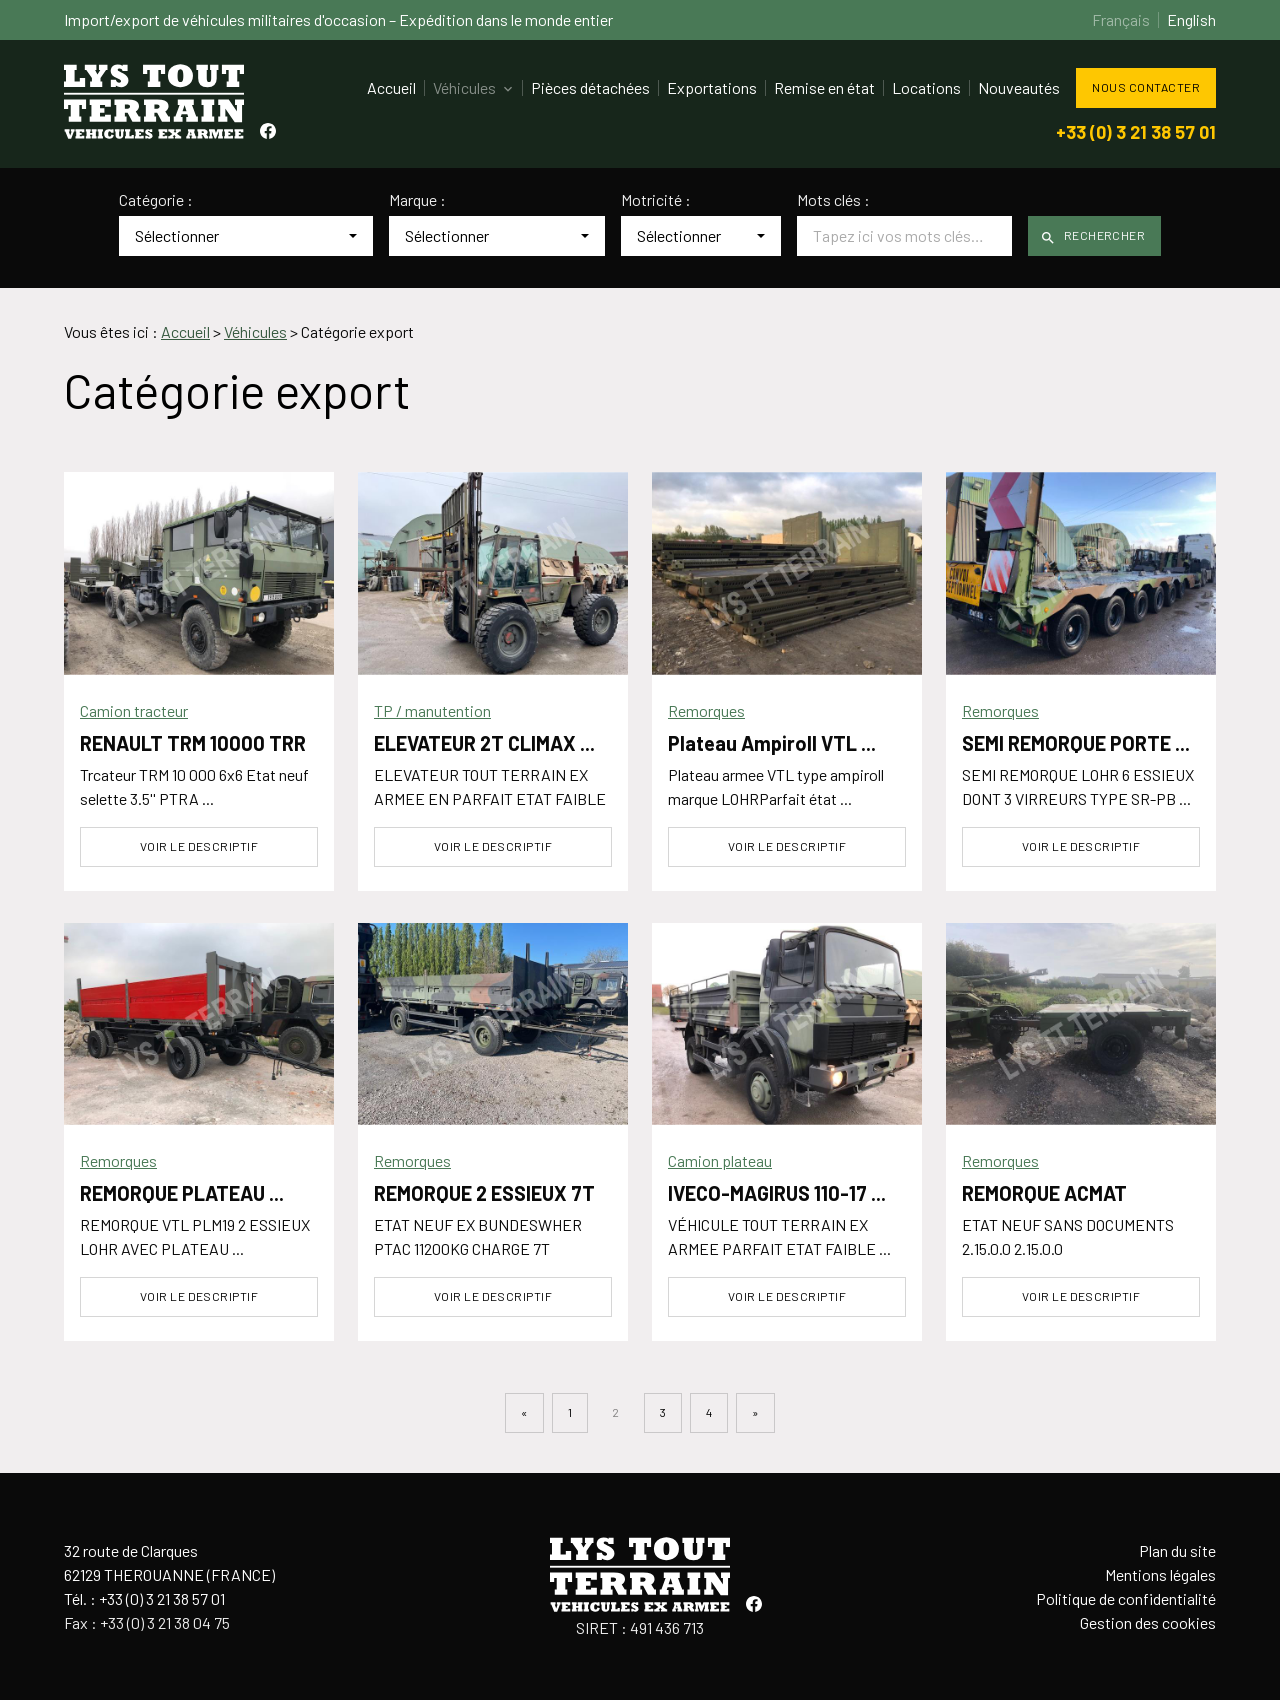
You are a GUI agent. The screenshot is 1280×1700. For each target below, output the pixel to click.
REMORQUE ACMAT (1044, 1193)
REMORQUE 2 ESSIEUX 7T (484, 1193)
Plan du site (1177, 1550)
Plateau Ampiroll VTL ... (772, 743)
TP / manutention (432, 710)
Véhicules (464, 87)
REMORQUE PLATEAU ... (182, 1193)
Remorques (706, 710)
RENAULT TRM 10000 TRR (193, 743)
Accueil (391, 87)
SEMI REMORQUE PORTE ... (1076, 743)
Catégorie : (156, 200)
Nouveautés (1019, 87)
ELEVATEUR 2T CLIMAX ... (484, 743)
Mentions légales (1160, 1574)
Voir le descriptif (199, 846)
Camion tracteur (134, 710)
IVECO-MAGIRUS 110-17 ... (777, 1193)
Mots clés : (833, 200)
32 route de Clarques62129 (169, 1562)
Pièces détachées (590, 87)
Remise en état (824, 87)
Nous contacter (1146, 87)
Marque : (417, 200)
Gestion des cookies (1148, 1622)
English (1191, 19)
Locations (926, 87)
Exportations (712, 87)
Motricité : (656, 200)
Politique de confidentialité (1126, 1598)
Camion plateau (720, 1160)
